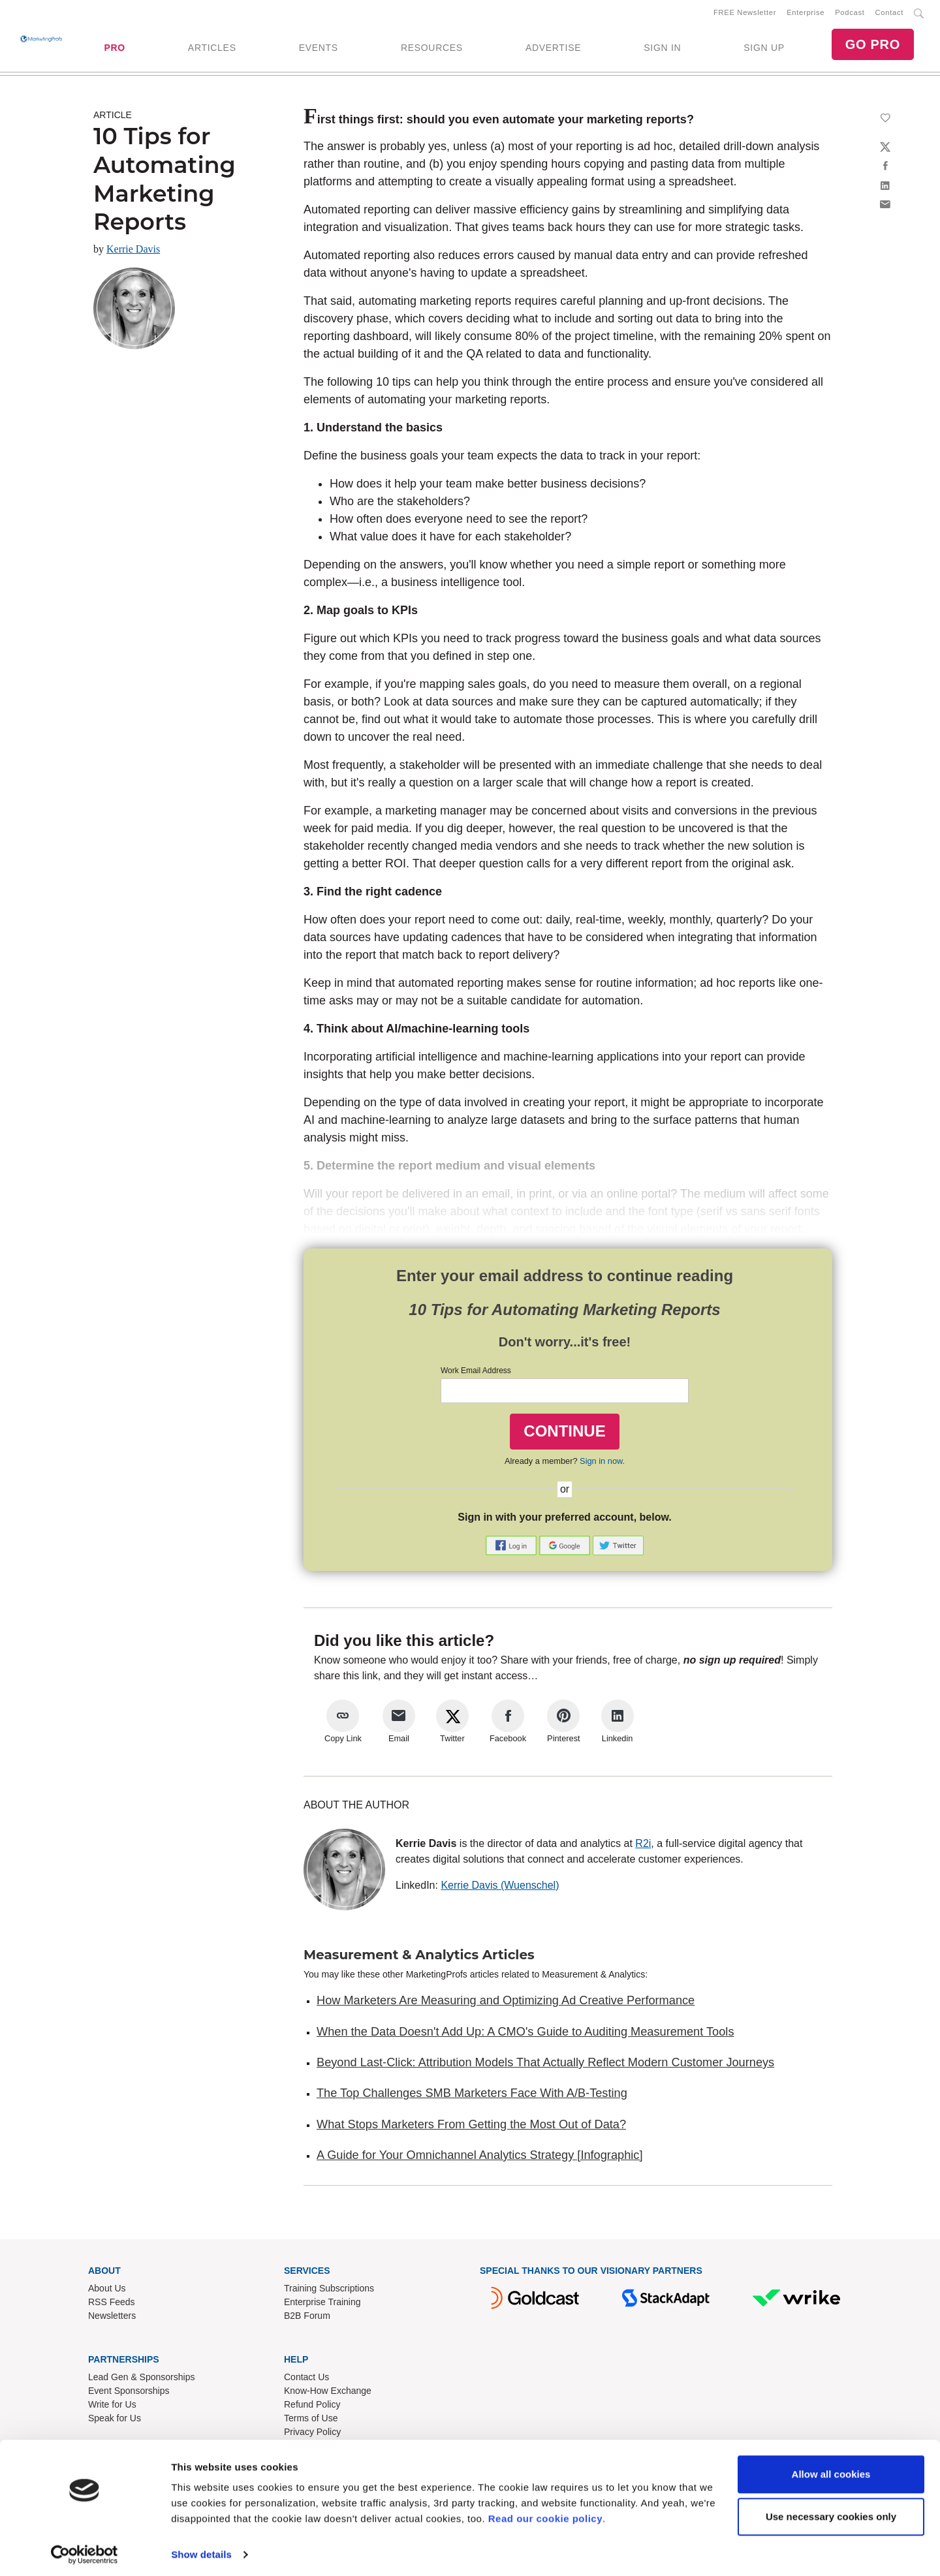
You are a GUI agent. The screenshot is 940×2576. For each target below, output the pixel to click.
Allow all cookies (831, 2469)
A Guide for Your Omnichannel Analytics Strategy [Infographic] (479, 2157)
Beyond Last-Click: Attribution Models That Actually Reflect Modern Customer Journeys (545, 2065)
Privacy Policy (312, 2434)
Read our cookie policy (545, 2514)
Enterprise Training (322, 2304)
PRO (114, 49)
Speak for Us (114, 2420)
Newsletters (112, 2318)
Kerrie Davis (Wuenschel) (500, 1887)
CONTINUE (564, 1433)
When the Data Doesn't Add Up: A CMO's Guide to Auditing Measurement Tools (525, 2034)
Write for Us (112, 2407)
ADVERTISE (553, 49)
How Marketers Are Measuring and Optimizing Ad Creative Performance (506, 2003)
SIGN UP (764, 49)
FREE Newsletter (744, 14)
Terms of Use (310, 2420)
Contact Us (306, 2379)
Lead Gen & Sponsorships (141, 2379)
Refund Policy (312, 2407)
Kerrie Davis (133, 251)
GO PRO (872, 46)
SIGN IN (662, 49)
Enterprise (805, 14)
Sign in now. (602, 1463)
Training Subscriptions (329, 2291)
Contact (889, 14)
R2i (643, 1846)
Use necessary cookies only (831, 2512)
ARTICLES (212, 49)
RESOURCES (432, 49)
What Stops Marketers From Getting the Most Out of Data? (471, 2127)
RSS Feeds (111, 2304)
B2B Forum (307, 2318)
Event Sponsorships (129, 2393)
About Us (107, 2291)
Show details (201, 2550)
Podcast (849, 14)
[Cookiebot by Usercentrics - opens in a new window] (84, 2550)
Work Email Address (476, 1373)
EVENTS (318, 49)
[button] (512, 1547)
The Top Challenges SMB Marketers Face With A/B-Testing (472, 2095)
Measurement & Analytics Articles (419, 1957)
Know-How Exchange (327, 2393)
